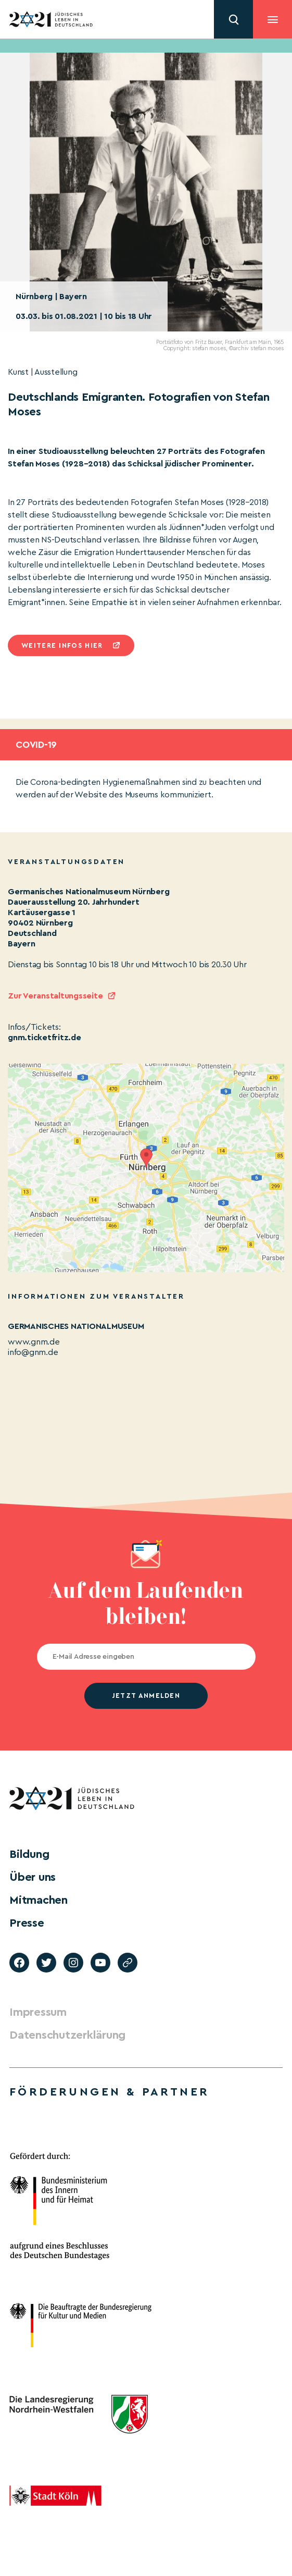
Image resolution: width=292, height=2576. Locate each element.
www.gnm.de (34, 1342)
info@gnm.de (33, 1352)
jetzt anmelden (146, 1695)
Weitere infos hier (62, 645)
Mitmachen (38, 1900)
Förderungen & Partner (109, 2092)
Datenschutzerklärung (67, 2035)
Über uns (32, 1877)
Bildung (29, 1854)
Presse (26, 1923)
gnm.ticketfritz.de (44, 1037)
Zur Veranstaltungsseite (55, 996)
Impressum (38, 2012)
